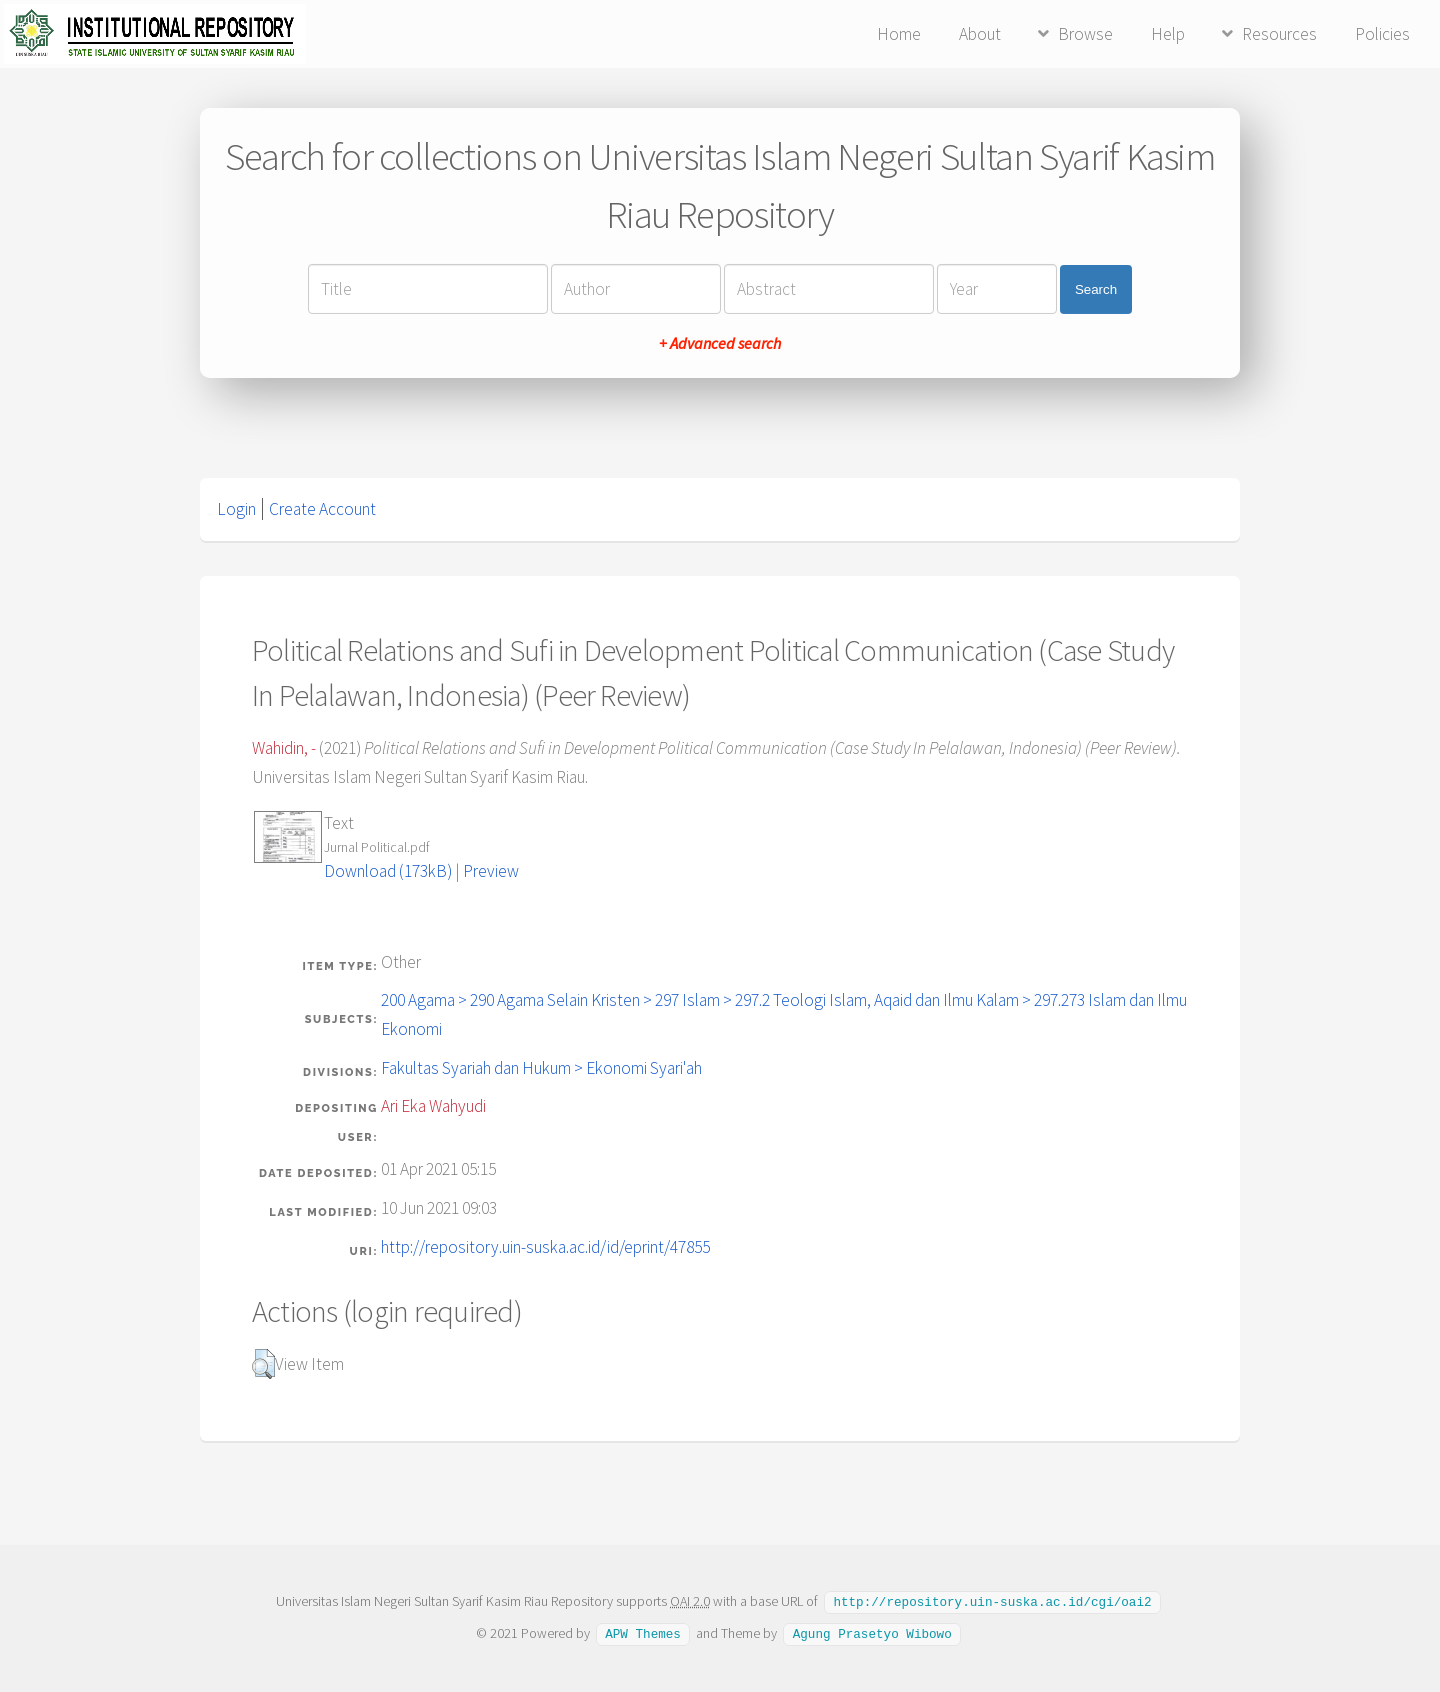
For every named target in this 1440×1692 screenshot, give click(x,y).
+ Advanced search (720, 343)
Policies (1382, 34)
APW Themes (643, 1632)
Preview (491, 871)
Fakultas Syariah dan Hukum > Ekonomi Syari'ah (541, 1068)
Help (1168, 34)
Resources (1279, 34)
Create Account (322, 509)
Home (899, 34)
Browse (1085, 34)
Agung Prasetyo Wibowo (872, 1632)
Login (236, 509)
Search (1096, 289)
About (980, 34)
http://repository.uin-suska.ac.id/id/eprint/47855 (545, 1247)
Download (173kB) (388, 871)
